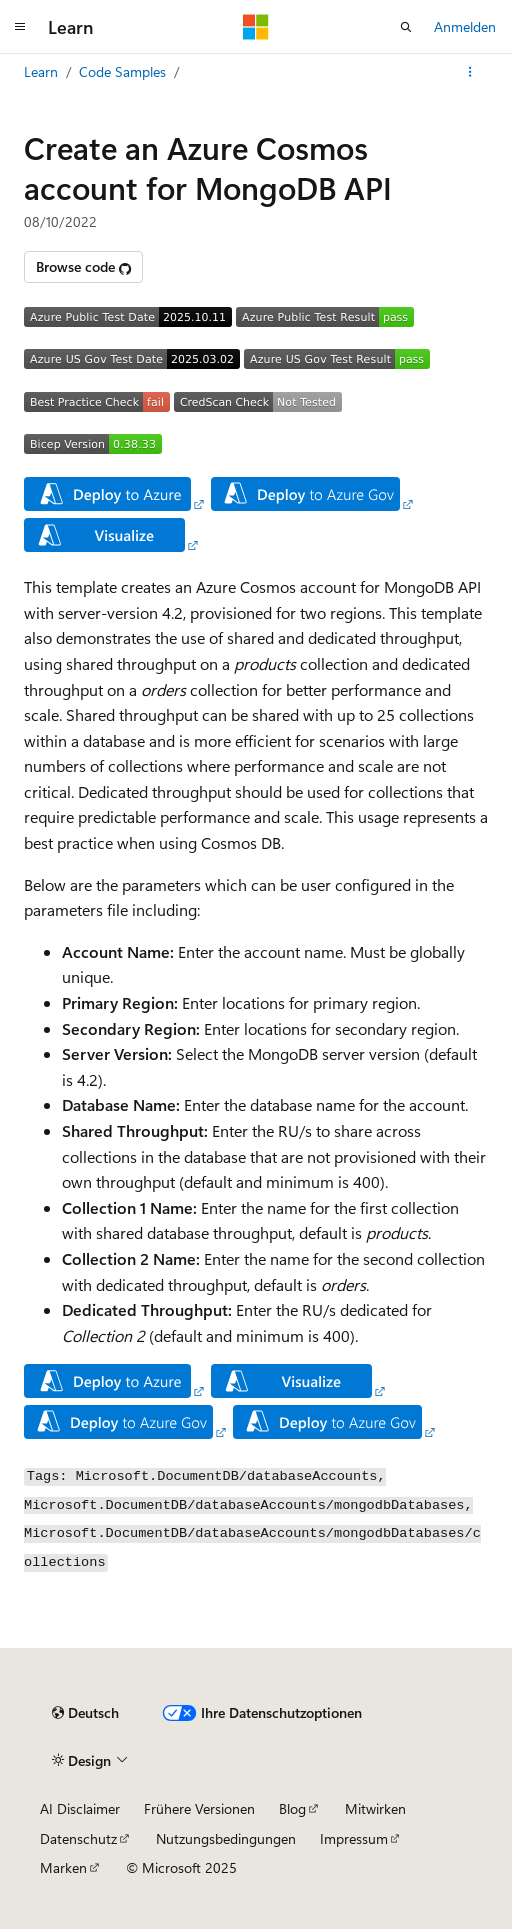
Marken (63, 1867)
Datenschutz (78, 1838)
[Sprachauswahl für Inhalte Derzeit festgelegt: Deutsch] (85, 1713)
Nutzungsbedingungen (226, 1838)
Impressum (354, 1838)
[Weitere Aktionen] (470, 72)
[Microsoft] (256, 27)
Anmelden (465, 26)
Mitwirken (375, 1808)
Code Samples (122, 71)
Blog (292, 1808)
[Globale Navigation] (20, 27)
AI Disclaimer (80, 1808)
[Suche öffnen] (406, 27)
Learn (41, 71)
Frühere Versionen (199, 1808)
